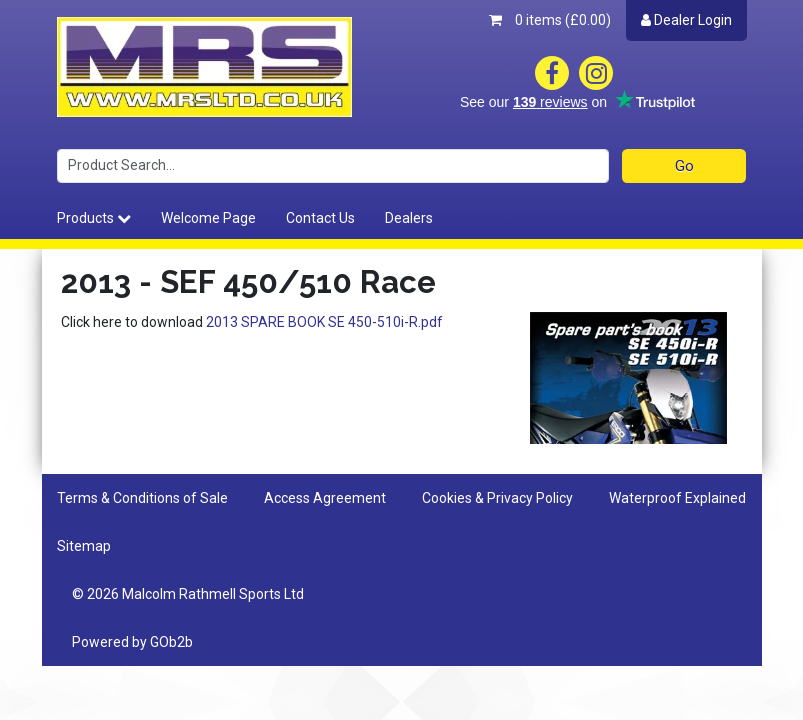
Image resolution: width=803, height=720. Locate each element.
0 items (550, 20)
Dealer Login (686, 20)
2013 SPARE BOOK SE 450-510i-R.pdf (324, 322)
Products (94, 218)
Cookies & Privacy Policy (497, 498)
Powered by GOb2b (132, 642)
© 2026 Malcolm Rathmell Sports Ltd (188, 594)
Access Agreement (325, 498)
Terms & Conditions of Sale (142, 498)
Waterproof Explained (677, 498)
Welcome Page (208, 218)
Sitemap (84, 546)
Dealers (409, 218)
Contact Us (320, 218)
